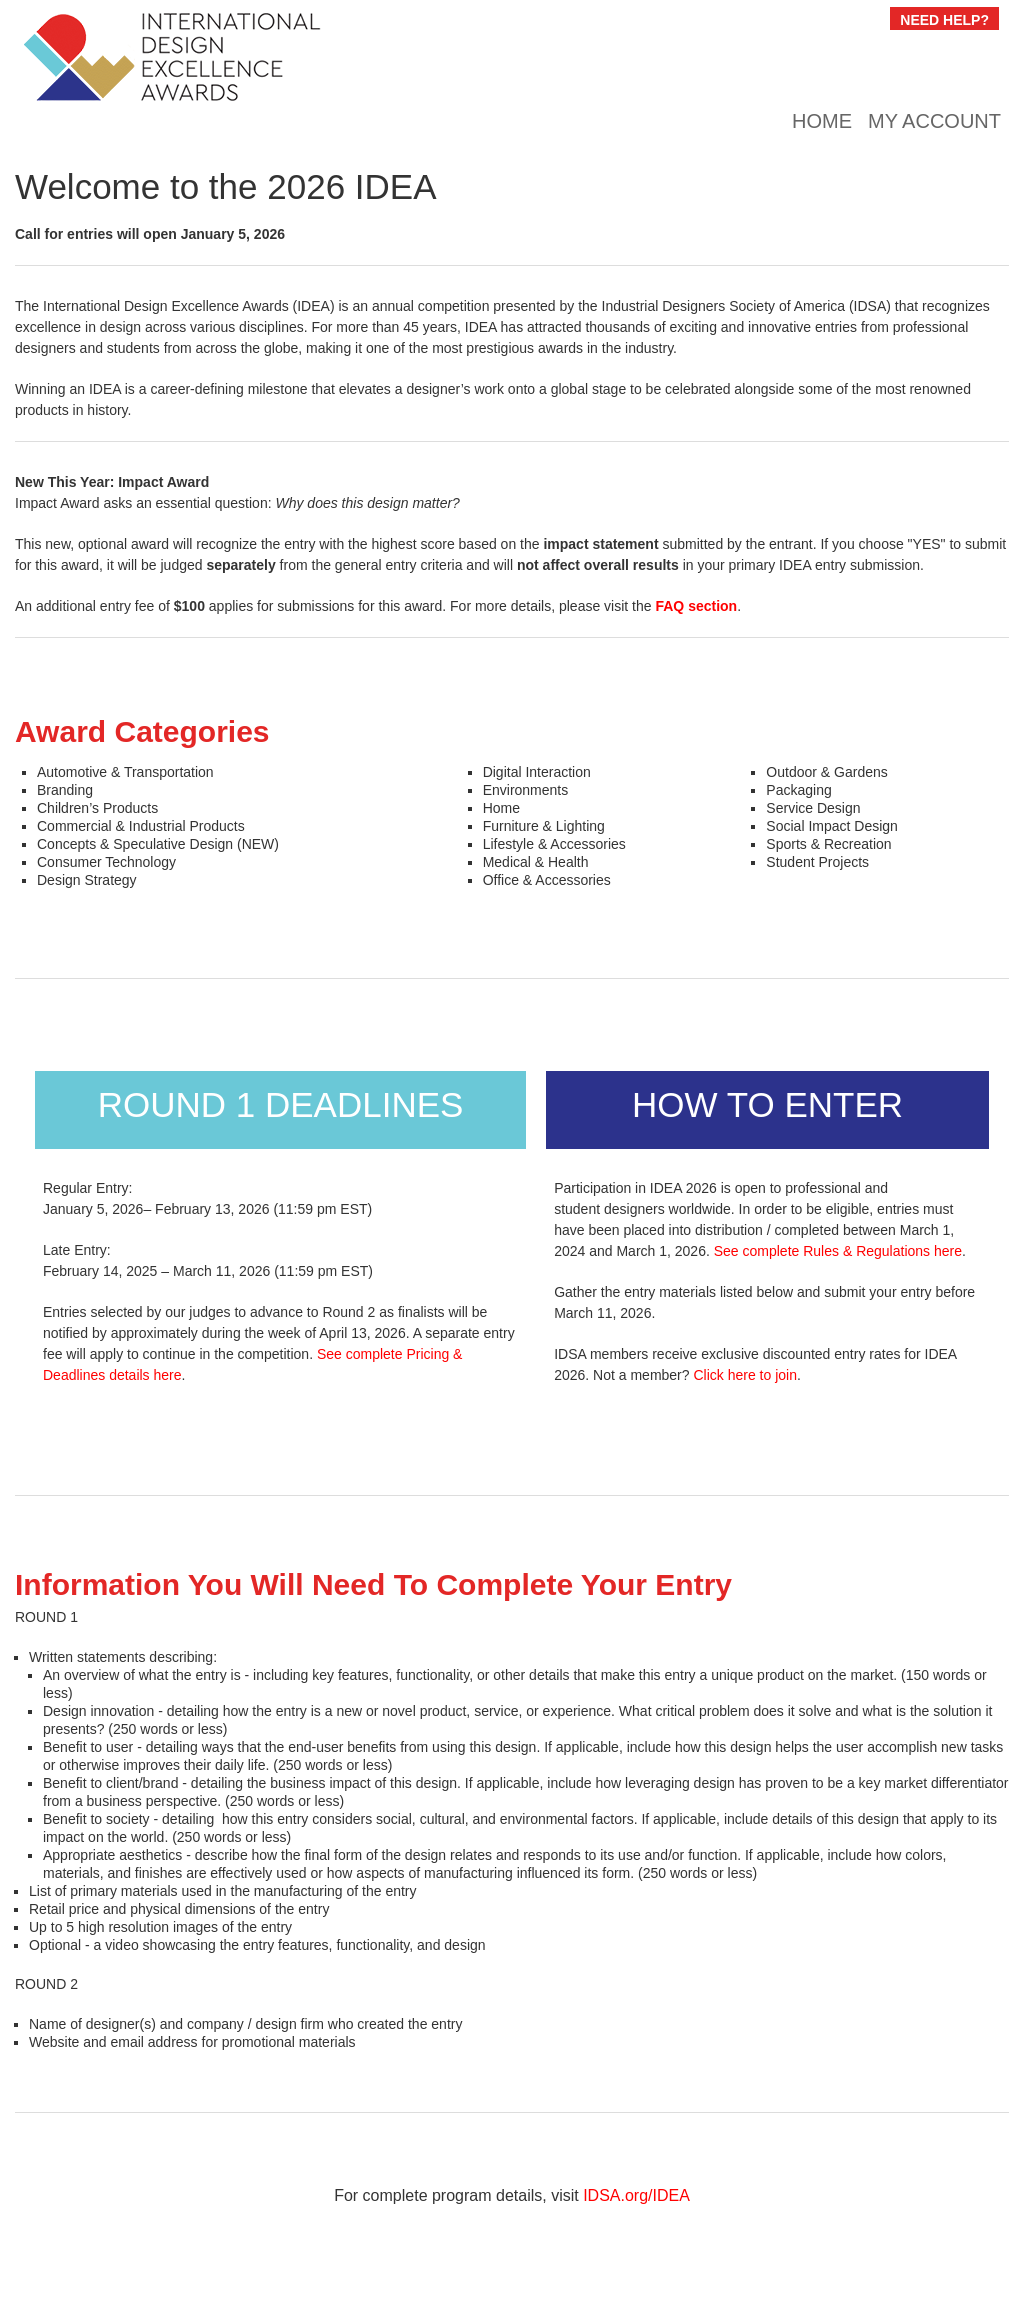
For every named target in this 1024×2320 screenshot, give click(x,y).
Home (822, 121)
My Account (934, 121)
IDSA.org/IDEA (636, 2195)
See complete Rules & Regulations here (838, 1251)
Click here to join (745, 1375)
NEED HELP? (944, 20)
